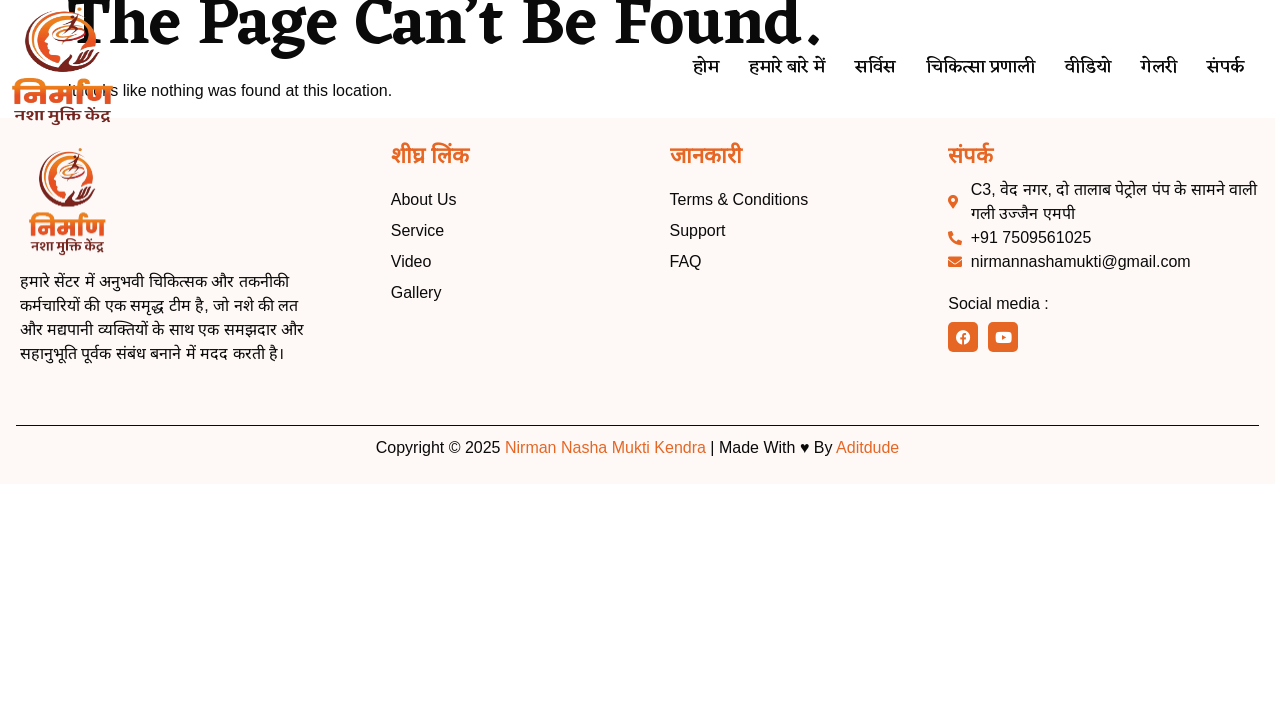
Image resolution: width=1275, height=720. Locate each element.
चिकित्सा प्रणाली (970, 67)
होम (686, 67)
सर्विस (862, 67)
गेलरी (1156, 67)
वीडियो (1082, 67)
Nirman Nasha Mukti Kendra (605, 447)
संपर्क (1225, 67)
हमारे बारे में (770, 67)
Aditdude (867, 447)
